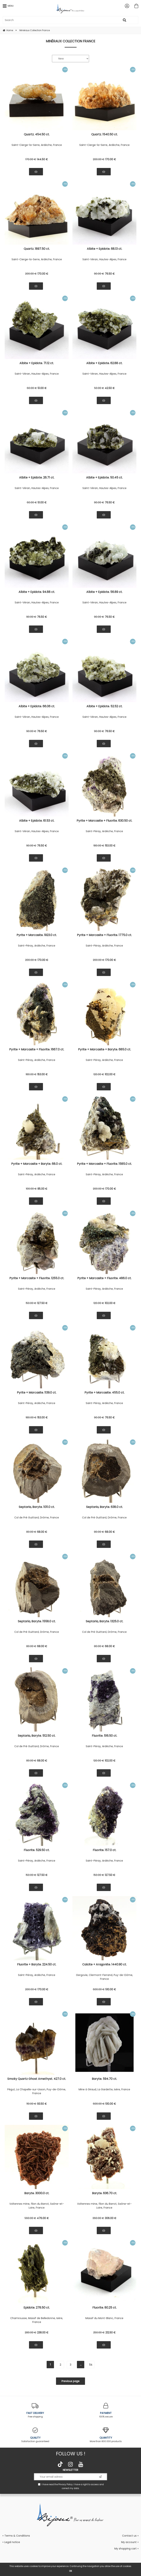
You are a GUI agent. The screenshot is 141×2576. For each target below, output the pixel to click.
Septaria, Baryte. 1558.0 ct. (37, 1621)
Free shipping (35, 2410)
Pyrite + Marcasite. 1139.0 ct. (36, 1393)
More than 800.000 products (105, 2435)
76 (110, 274)
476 (43, 2218)
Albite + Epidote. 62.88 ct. (104, 363)
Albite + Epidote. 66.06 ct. (37, 706)
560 (30, 2218)
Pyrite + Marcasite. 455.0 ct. (104, 1393)
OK (70, 2571)
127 (42, 1303)
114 (90, 2365)
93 (42, 2104)
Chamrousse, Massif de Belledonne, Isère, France (36, 2320)
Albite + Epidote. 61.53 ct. (36, 821)
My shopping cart (125, 2548)
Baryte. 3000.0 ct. (36, 2193)
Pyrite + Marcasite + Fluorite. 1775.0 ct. (104, 935)
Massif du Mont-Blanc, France (104, 2318)
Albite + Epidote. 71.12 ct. (36, 363)
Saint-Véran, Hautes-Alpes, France (104, 259)
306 (110, 2218)
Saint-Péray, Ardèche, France (104, 831)
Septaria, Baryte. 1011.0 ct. (37, 1507)
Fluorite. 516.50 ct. (104, 1736)
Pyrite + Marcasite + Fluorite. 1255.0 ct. (36, 1278)
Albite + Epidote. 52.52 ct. (104, 706)
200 (98, 159)
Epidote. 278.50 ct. (37, 2308)
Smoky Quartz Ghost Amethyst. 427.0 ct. (36, 2079)
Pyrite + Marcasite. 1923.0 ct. (37, 935)
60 (32, 388)
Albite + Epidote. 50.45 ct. (104, 478)
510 (110, 1989)
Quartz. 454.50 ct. (37, 134)
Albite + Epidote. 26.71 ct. (36, 478)
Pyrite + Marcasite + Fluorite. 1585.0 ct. (104, 1164)
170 (30, 159)
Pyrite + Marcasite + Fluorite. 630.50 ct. (104, 821)
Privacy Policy (65, 2484)
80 (31, 1532)
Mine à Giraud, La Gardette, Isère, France (104, 2089)
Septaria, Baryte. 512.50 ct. (36, 1736)
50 (99, 388)
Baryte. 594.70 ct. (104, 2079)
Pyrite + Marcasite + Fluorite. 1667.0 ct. (36, 1050)
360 (98, 2218)
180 (98, 845)
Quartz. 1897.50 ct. (37, 249)
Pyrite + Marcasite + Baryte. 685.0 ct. (104, 1050)
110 (31, 2104)
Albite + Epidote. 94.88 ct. (37, 592)
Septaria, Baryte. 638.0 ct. (104, 1507)
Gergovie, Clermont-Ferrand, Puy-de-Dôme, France (104, 1977)
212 (110, 2332)
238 (42, 2332)
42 (110, 388)
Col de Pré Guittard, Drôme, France (36, 1517)
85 (42, 1189)
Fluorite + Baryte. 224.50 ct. (36, 1965)
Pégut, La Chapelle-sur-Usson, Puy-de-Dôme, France (36, 2091)
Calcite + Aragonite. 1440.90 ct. (104, 1965)
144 (42, 159)
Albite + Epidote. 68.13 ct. (104, 249)
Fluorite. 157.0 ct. (104, 1850)
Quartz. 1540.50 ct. (104, 134)
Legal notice (12, 2542)
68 (42, 1532)
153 (110, 845)
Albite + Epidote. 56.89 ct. (104, 592)
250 (99, 2332)
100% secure (105, 2410)
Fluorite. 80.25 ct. (104, 2308)
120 (98, 1074)
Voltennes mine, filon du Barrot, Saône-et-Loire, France (36, 2205)
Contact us (129, 2536)
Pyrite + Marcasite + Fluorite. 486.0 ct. (104, 1278)
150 (31, 1303)
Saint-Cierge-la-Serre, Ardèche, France (37, 145)
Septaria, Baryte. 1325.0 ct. (104, 1621)
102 (110, 1074)
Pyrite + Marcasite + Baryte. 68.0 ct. (36, 1164)
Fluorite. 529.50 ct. (37, 1850)
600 (99, 1989)
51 (42, 388)
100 (31, 1189)
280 (30, 2332)
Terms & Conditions (17, 2536)
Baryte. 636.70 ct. (104, 2193)
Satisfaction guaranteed (35, 2435)
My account (129, 2542)
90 (99, 274)
